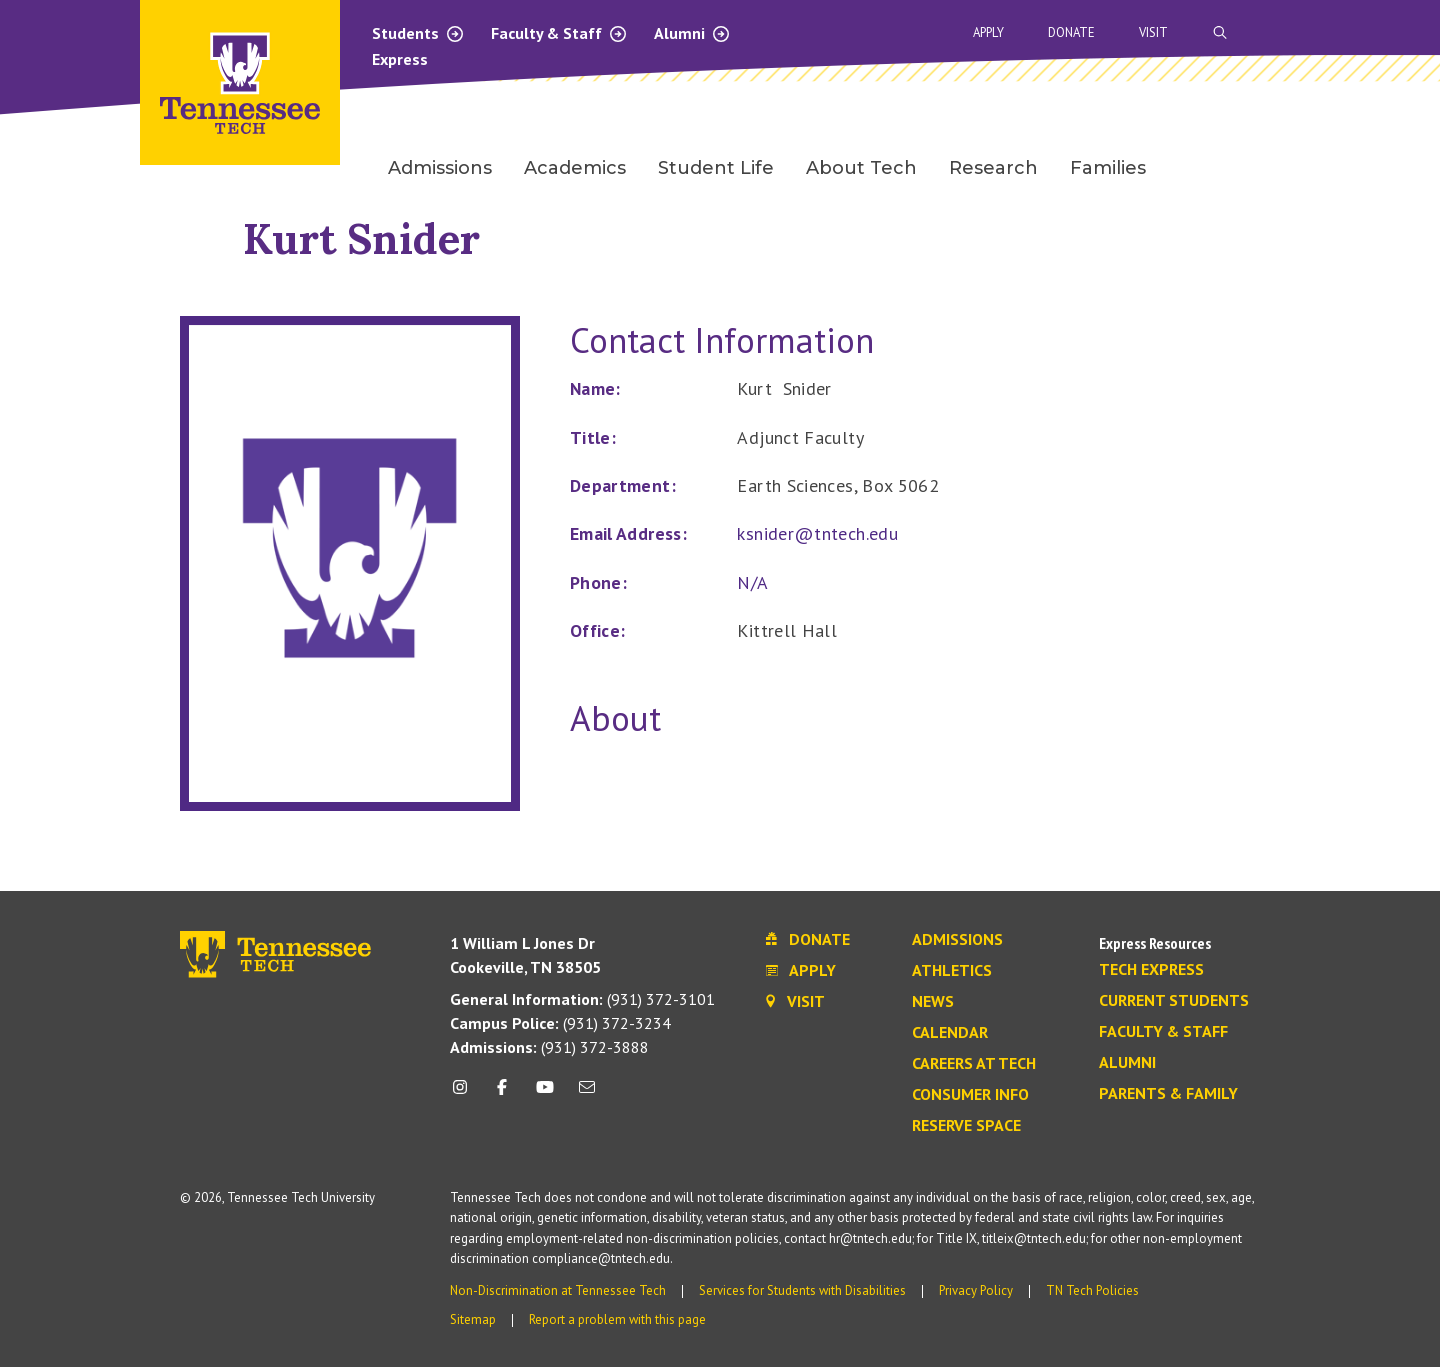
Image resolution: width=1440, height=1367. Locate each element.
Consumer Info (970, 1095)
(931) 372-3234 (560, 1023)
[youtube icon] (545, 1094)
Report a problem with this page (617, 1319)
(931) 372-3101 (582, 999)
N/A (752, 582)
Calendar (950, 1033)
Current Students (1174, 1001)
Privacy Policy (976, 1290)
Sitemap (473, 1319)
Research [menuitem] (993, 168)
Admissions (957, 940)
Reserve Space (966, 1126)
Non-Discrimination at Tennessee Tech (558, 1290)
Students (418, 33)
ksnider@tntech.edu (817, 533)
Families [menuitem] (1108, 168)
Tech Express (1151, 970)
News (933, 1002)
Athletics (952, 971)
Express (400, 59)
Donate (1071, 32)
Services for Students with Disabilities (802, 1290)
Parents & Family (1168, 1094)
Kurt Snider (361, 238)
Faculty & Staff (559, 33)
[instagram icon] (465, 1094)
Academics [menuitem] (575, 168)
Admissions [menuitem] (440, 168)
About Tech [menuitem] (861, 168)
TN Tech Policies (1092, 1290)
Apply (988, 32)
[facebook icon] (502, 1094)
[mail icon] (587, 1094)
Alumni (692, 33)
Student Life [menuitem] (716, 168)
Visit (1153, 32)
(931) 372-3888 (549, 1047)
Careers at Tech (974, 1064)
